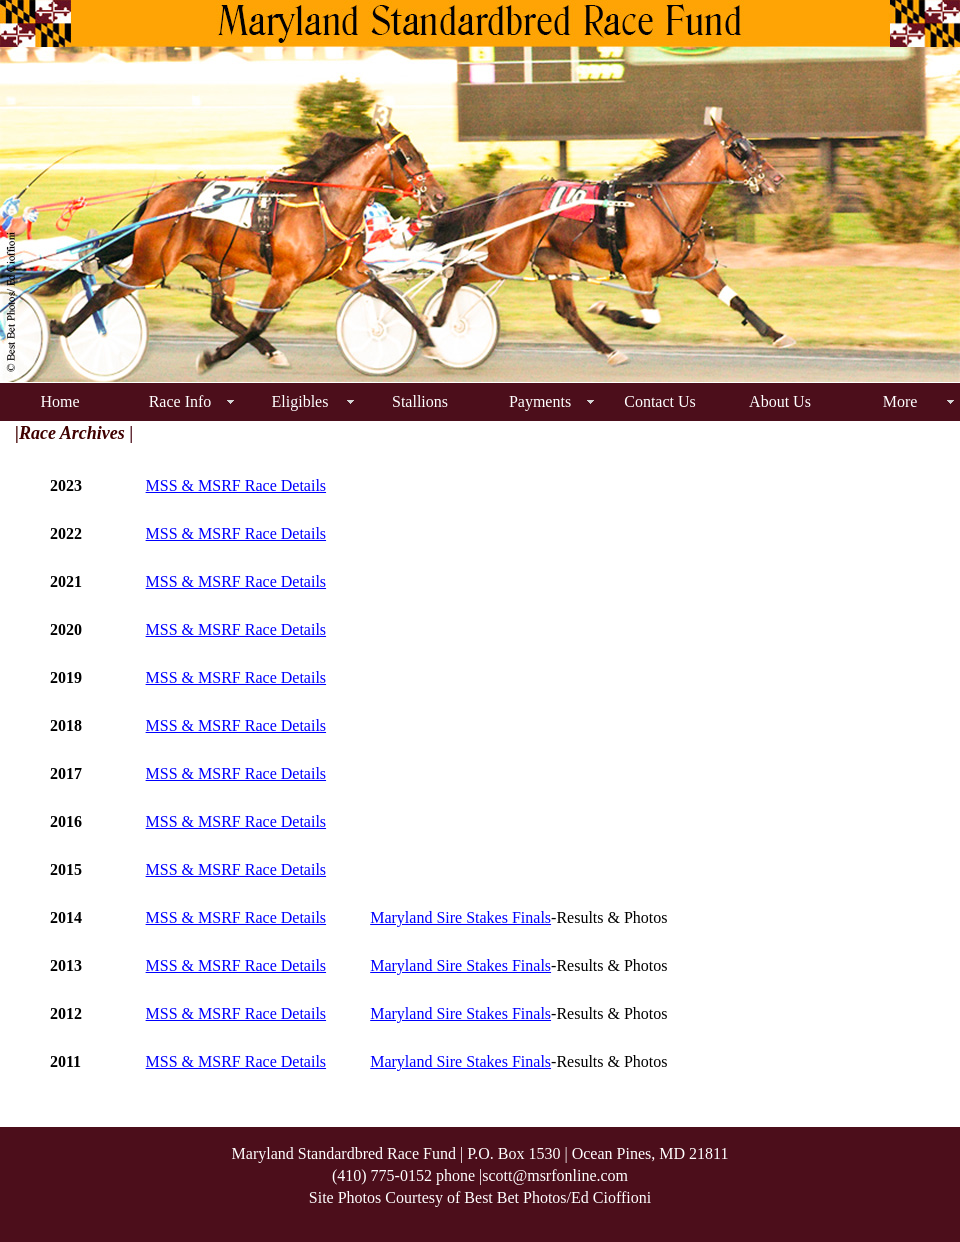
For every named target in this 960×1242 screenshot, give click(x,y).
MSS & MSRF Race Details (236, 485)
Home (59, 401)
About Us (780, 401)
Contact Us (660, 401)
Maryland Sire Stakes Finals (460, 917)
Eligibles (300, 401)
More (900, 401)
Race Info (180, 401)
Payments (540, 401)
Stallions (420, 401)
